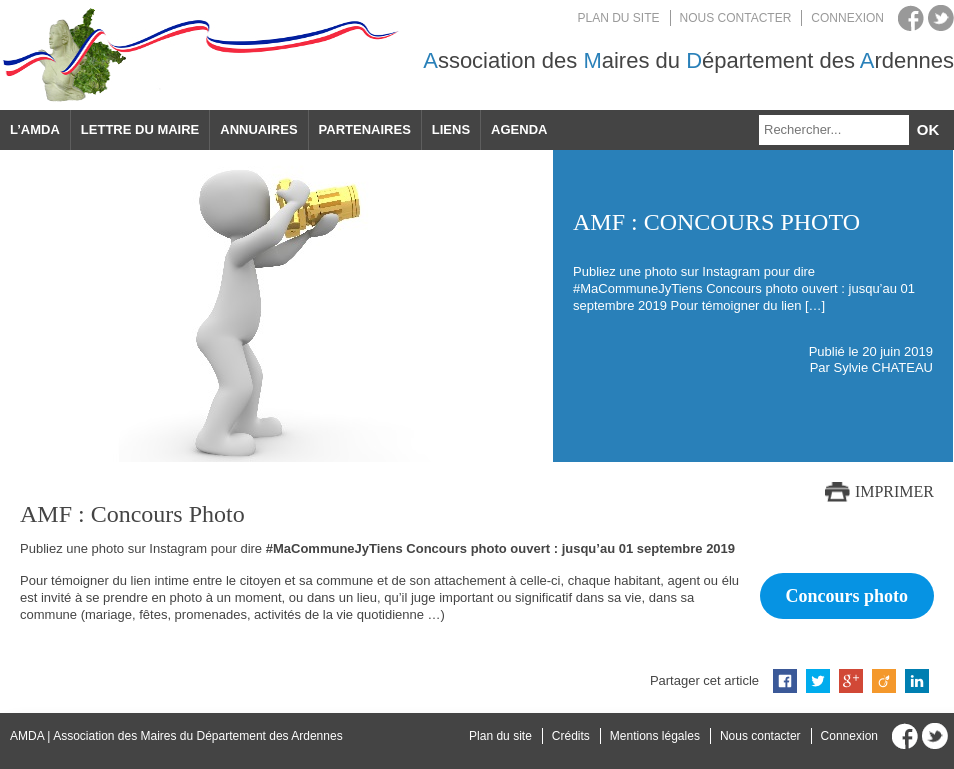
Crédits (571, 736)
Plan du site (619, 18)
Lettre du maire (140, 129)
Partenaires (365, 129)
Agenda (519, 129)
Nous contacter (736, 18)
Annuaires (258, 129)
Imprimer (894, 491)
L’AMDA (35, 129)
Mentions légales (655, 736)
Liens (451, 129)
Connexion (847, 18)
